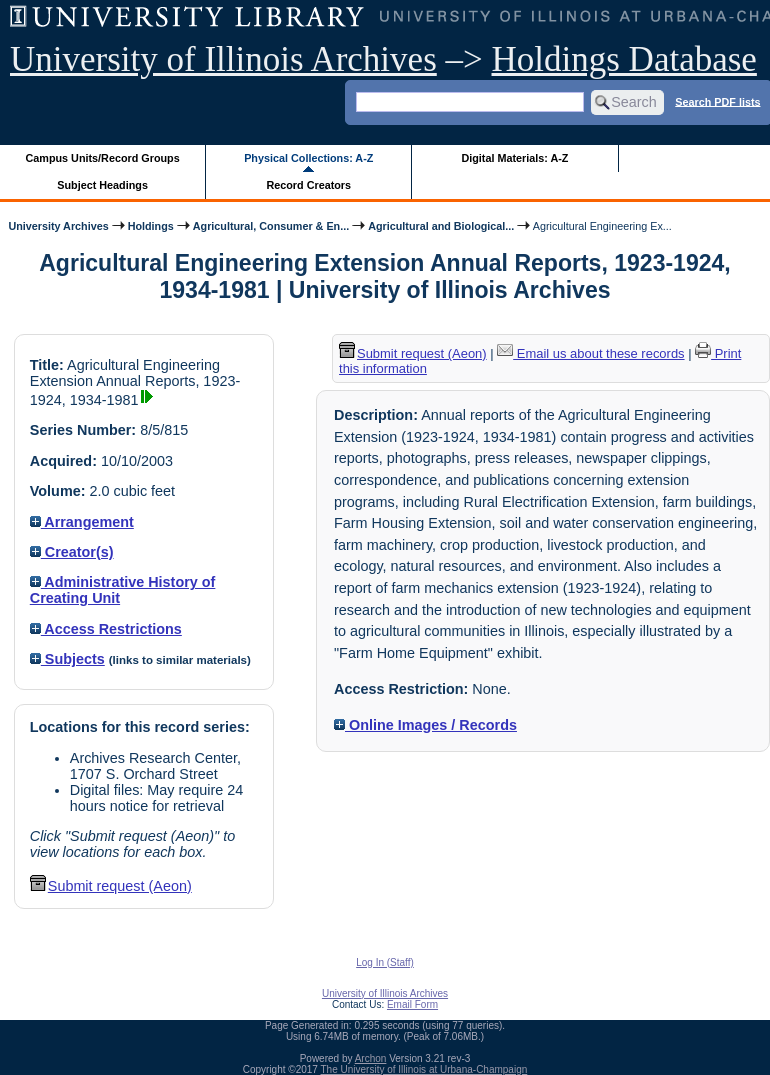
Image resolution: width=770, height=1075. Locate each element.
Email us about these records (590, 353)
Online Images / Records (425, 725)
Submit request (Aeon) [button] (111, 886)
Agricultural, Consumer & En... (271, 226)
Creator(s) (72, 552)
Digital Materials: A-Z (514, 158)
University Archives (58, 226)
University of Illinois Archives (223, 59)
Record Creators (308, 185)
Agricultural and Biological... (441, 226)
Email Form (412, 1004)
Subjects (67, 659)
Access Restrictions (106, 629)
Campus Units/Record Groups (103, 158)
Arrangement (82, 522)
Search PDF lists (717, 101)
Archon (371, 1058)
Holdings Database (624, 59)
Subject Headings (102, 185)
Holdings (151, 226)
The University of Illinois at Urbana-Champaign (424, 1069)
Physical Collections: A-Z (308, 158)
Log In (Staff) (385, 962)
